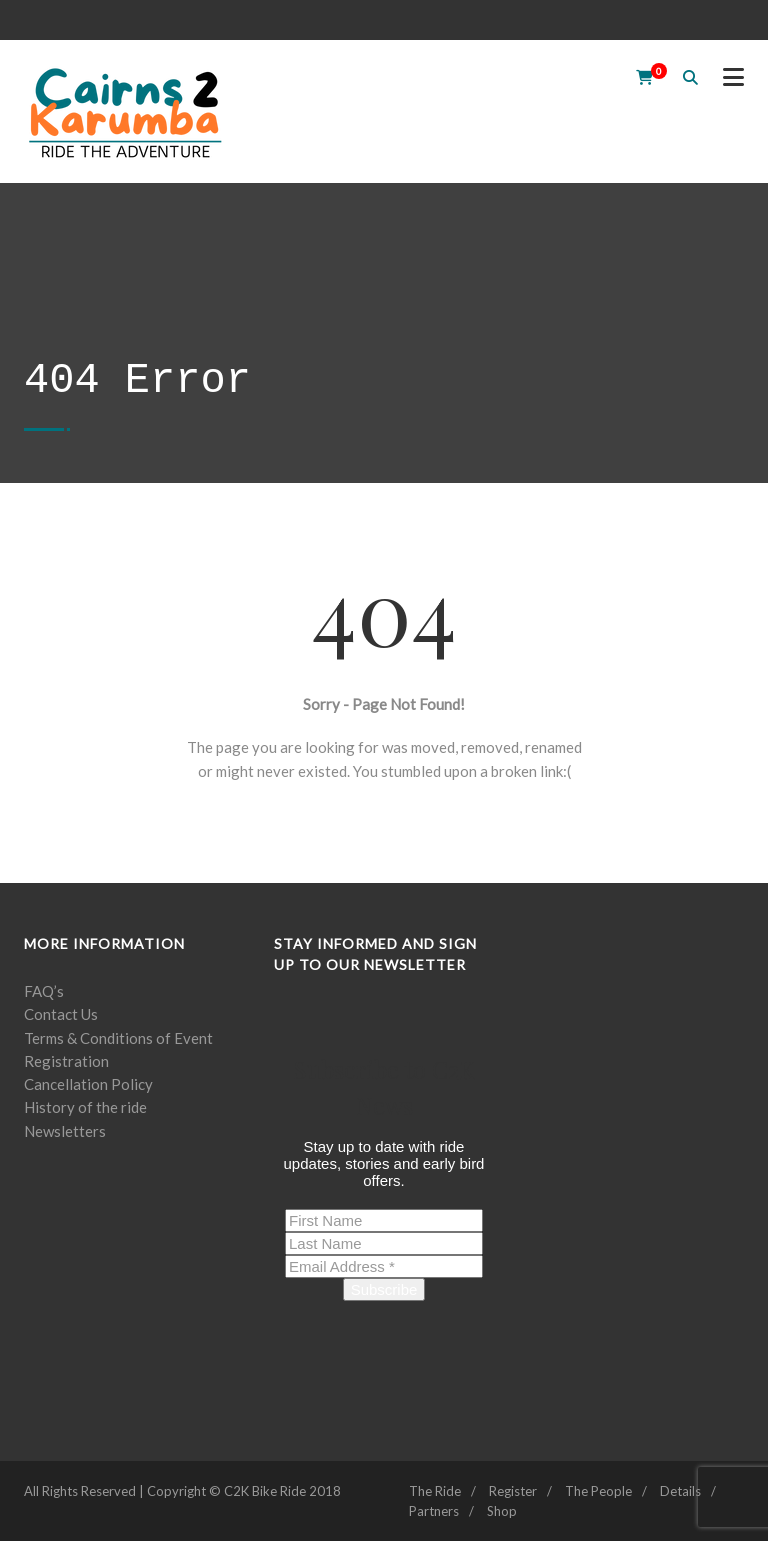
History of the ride (85, 1107)
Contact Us (61, 1014)
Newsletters (65, 1131)
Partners (434, 1511)
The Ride (435, 1491)
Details (680, 1491)
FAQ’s (44, 991)
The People (598, 1491)
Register (513, 1491)
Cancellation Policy (88, 1084)
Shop (502, 1511)
